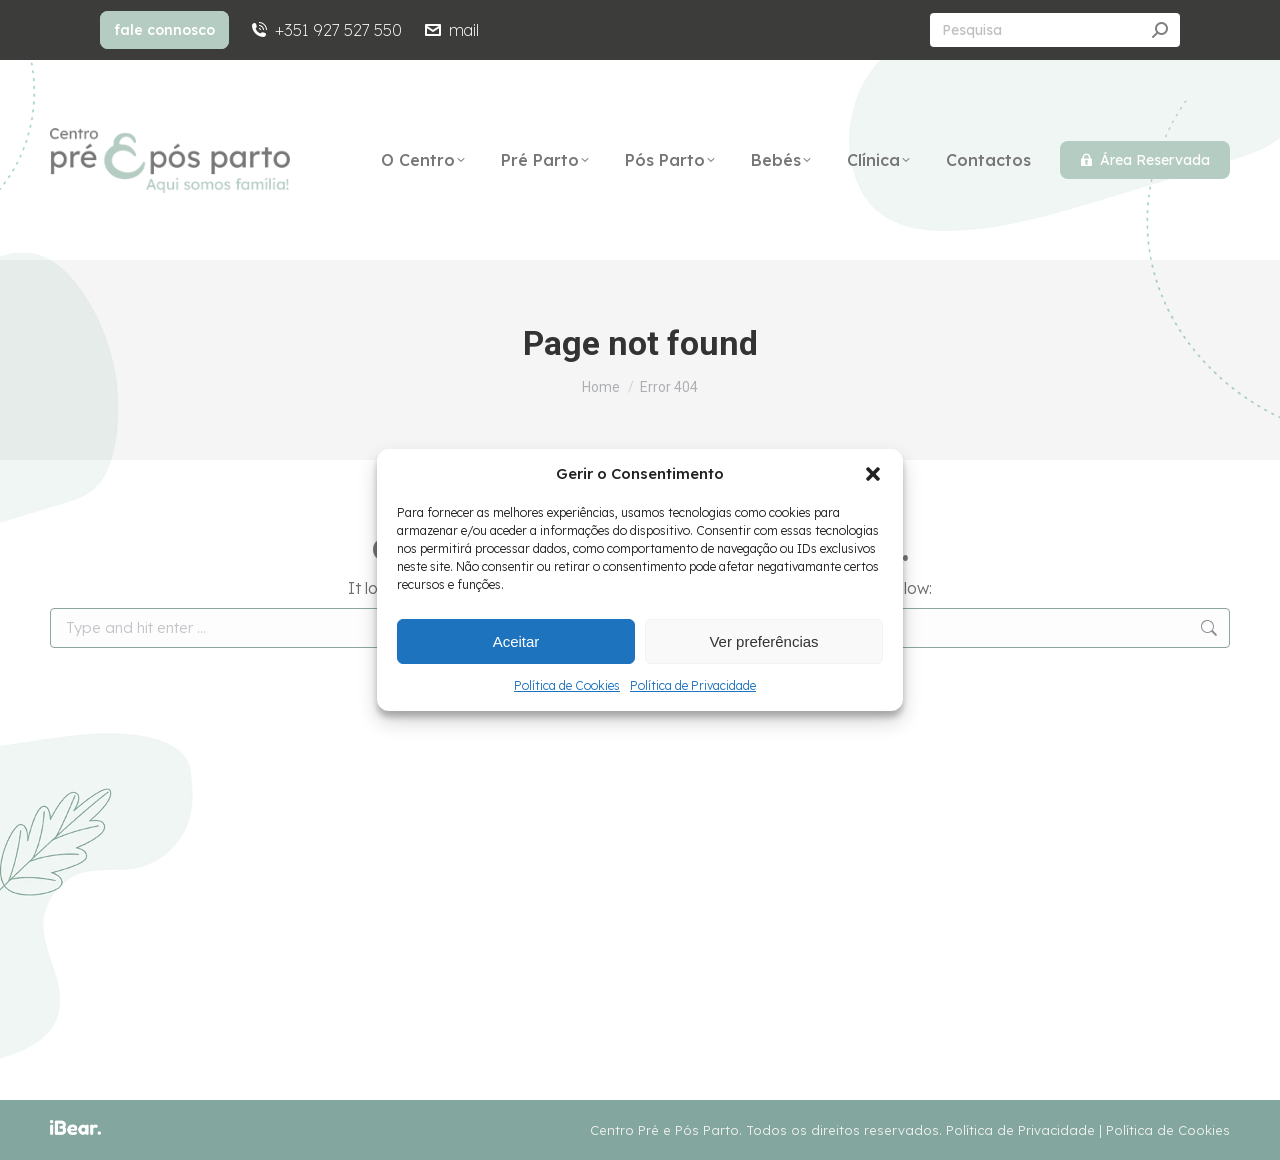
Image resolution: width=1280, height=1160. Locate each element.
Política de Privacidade (693, 685)
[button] (873, 474)
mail (450, 30)
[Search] (1055, 30)
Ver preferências (763, 641)
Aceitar (516, 641)
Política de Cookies (567, 685)
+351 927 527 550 (325, 30)
